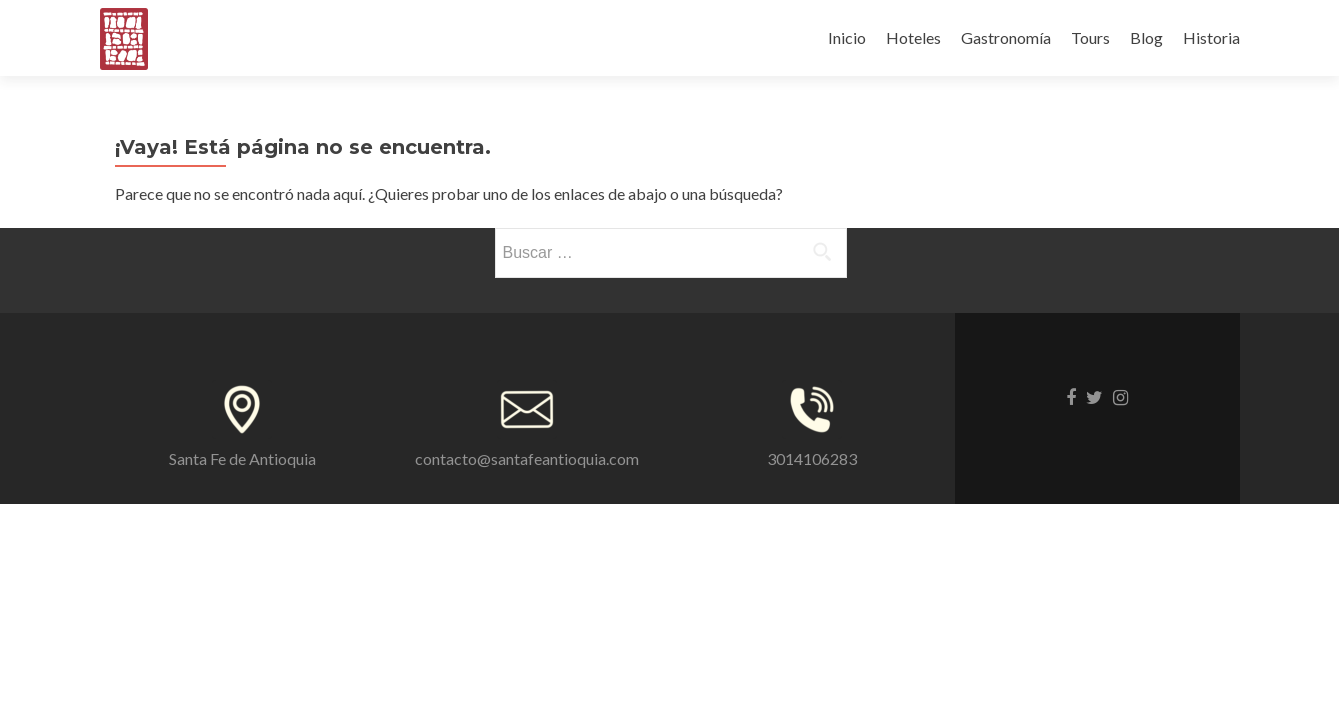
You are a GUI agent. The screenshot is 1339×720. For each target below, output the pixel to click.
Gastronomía (1006, 37)
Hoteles (913, 37)
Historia (1211, 37)
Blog (1146, 37)
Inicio (847, 37)
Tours (1090, 37)
